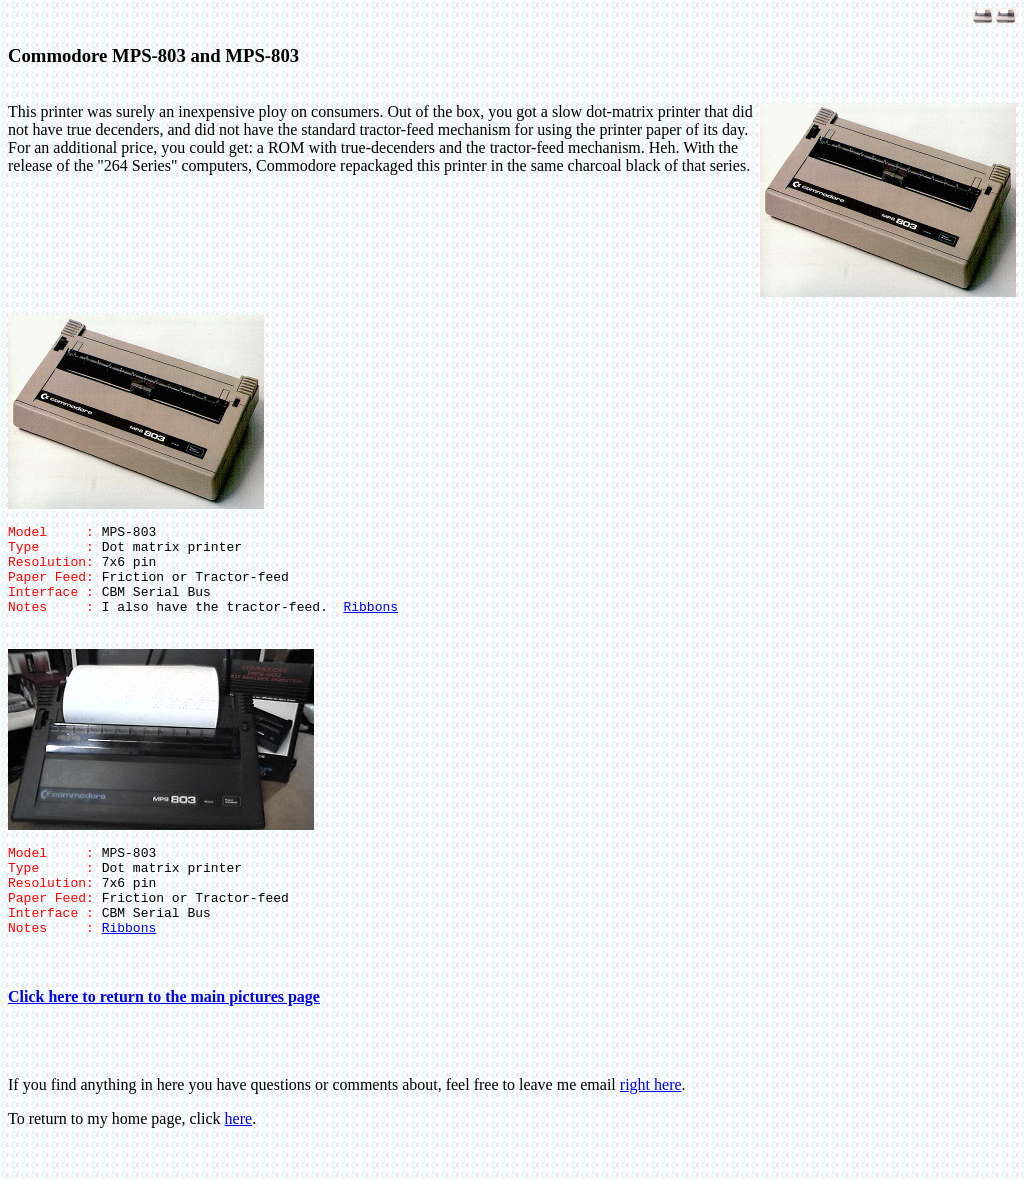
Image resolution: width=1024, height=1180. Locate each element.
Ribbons (370, 624)
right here (651, 1120)
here (239, 1154)
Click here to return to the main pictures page (164, 1032)
